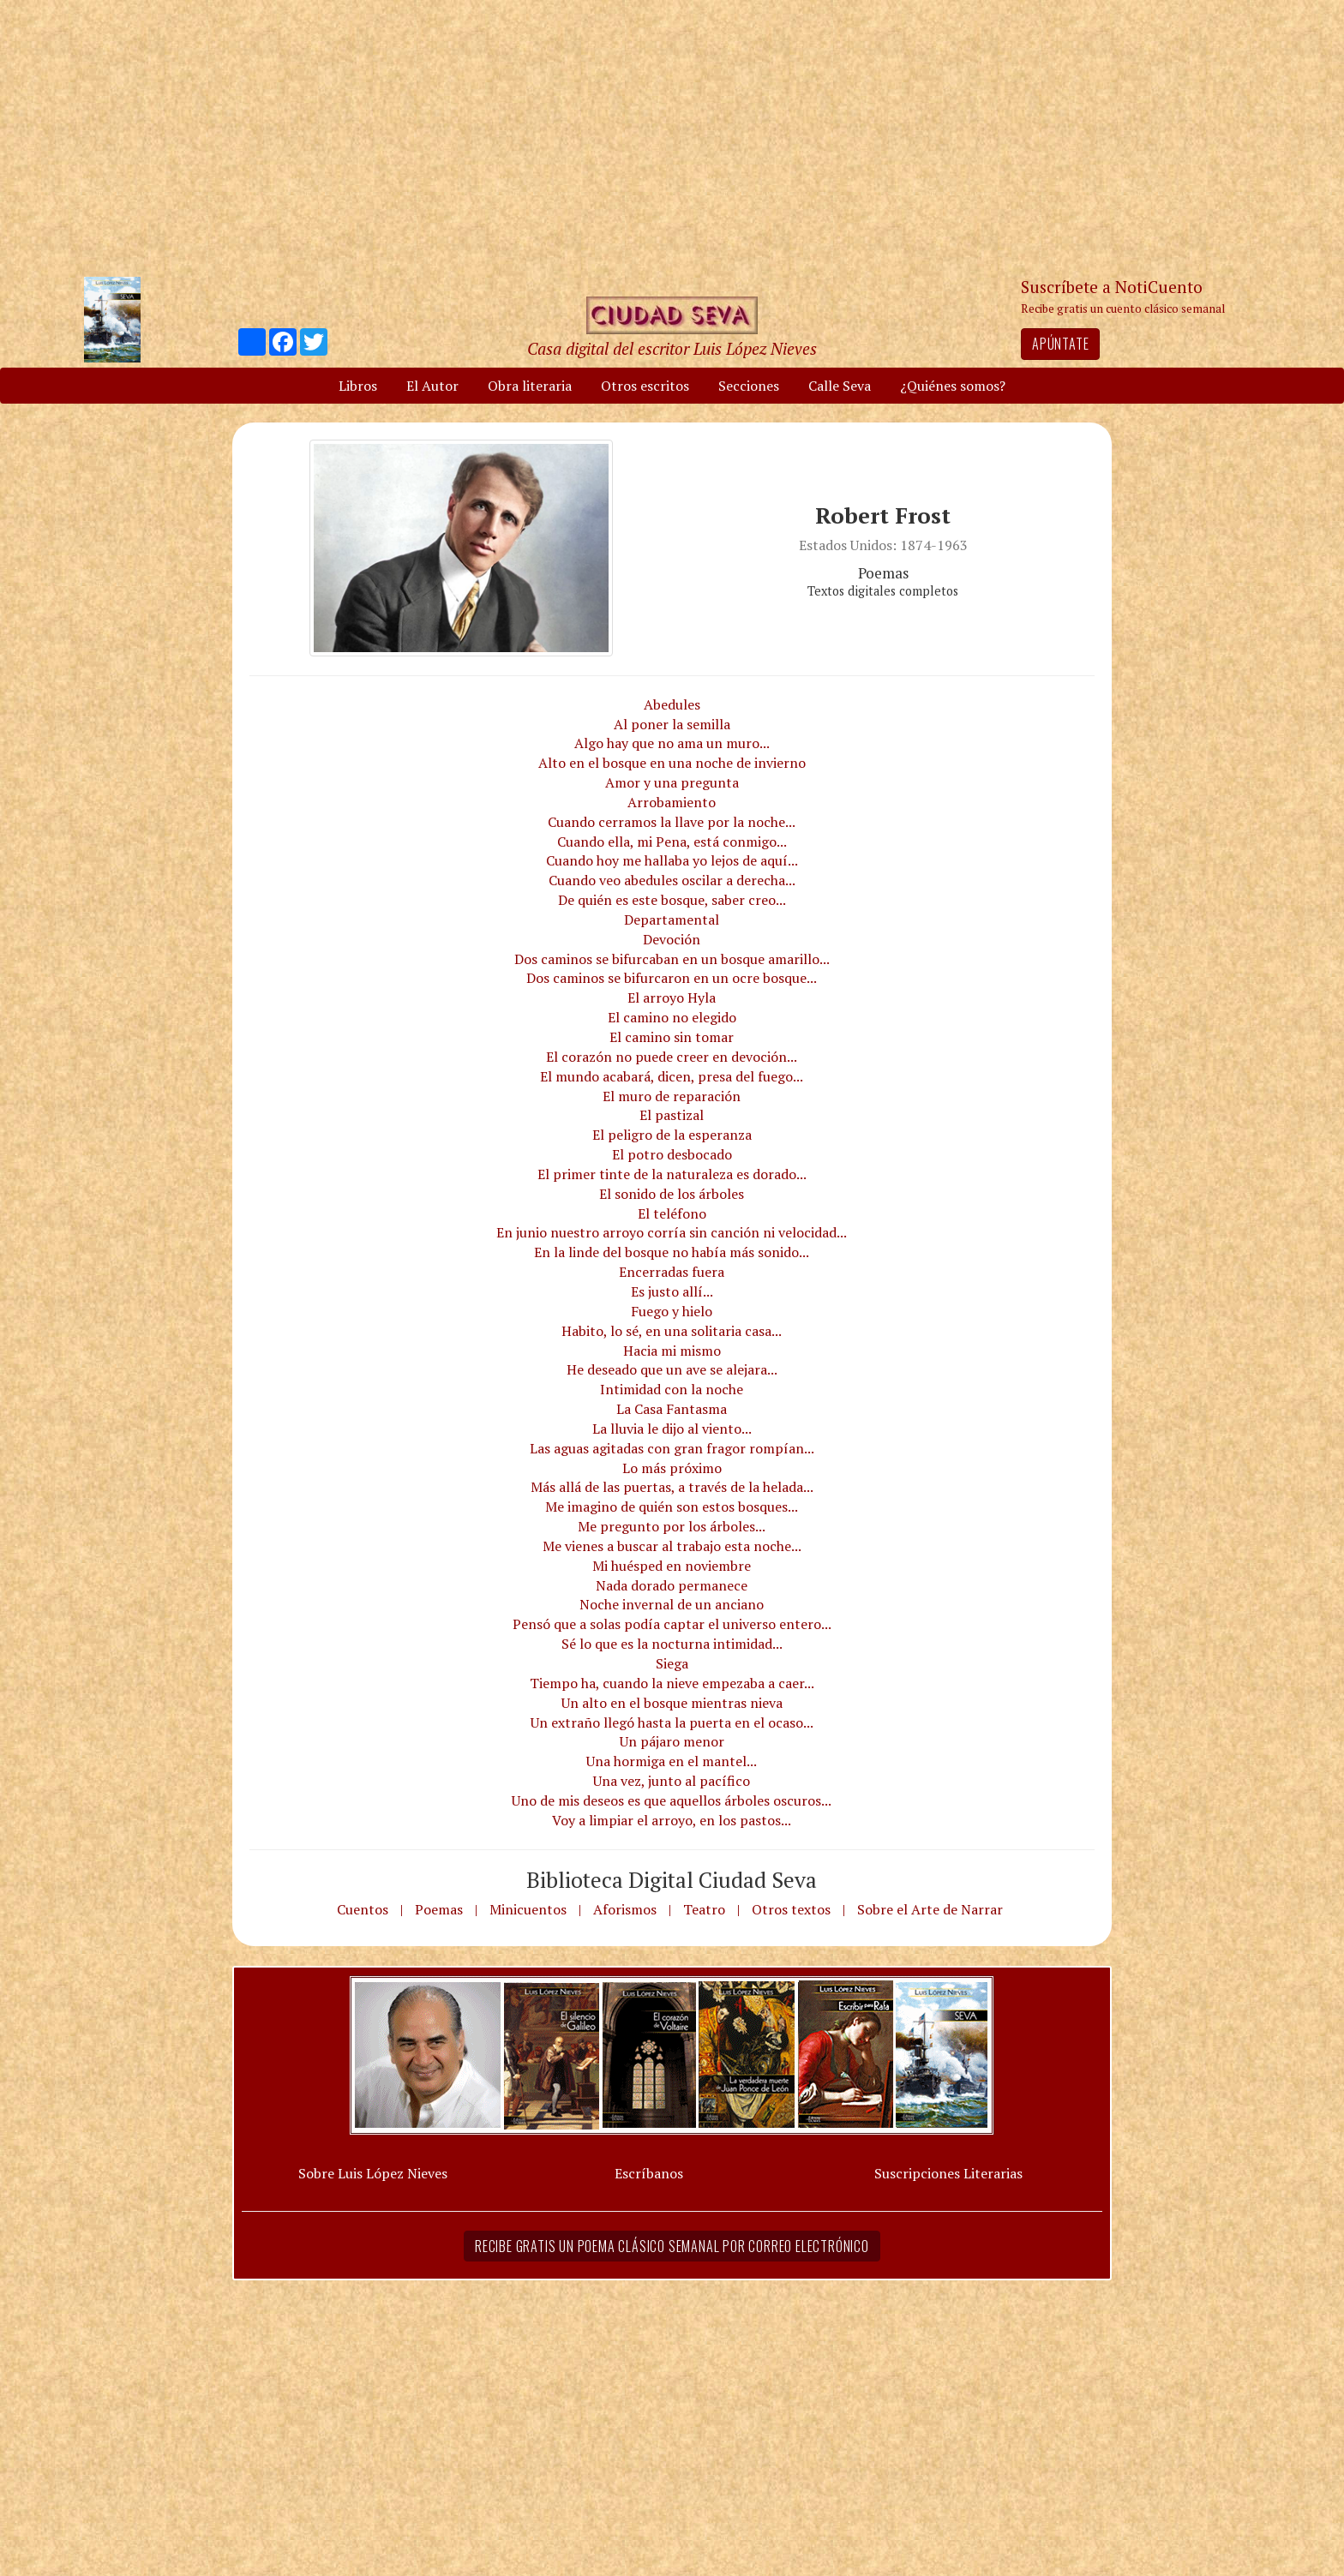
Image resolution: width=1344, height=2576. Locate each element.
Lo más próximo (672, 1468)
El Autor (432, 385)
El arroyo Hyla (671, 997)
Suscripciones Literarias (948, 2173)
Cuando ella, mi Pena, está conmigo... (672, 841)
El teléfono (672, 1213)
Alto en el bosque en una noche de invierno (672, 762)
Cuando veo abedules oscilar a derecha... (672, 880)
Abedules (672, 704)
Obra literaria (530, 385)
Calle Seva (839, 385)
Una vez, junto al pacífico (671, 1780)
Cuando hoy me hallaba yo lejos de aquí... (672, 860)
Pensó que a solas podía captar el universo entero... (672, 1623)
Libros (358, 385)
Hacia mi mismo (672, 1350)
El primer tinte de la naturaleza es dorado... (672, 1174)
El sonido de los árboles (671, 1193)
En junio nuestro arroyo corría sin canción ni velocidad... (671, 1232)
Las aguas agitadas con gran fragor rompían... (672, 1448)
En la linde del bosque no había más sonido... (671, 1252)
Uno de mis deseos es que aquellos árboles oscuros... (671, 1800)
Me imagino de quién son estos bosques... (671, 1506)
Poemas (439, 1909)
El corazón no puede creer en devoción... (671, 1056)
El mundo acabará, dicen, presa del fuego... (671, 1076)
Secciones (748, 385)
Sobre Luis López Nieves (372, 2173)
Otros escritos (645, 385)
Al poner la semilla (672, 724)
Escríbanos (649, 2173)
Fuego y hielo (671, 1311)
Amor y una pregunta (672, 782)
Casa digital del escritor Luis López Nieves (672, 348)
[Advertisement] (672, 137)
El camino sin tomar (671, 1036)
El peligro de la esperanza (672, 1134)
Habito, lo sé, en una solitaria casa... (671, 1330)
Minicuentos (528, 1909)
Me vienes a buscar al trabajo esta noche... (672, 1546)
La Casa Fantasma (671, 1408)
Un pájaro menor (672, 1741)
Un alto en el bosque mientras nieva (672, 1702)
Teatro (704, 1909)
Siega (672, 1663)
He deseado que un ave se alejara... (672, 1369)
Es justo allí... (672, 1291)
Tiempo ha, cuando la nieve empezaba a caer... (672, 1683)
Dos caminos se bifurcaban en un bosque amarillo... (672, 959)
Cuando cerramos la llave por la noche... (671, 821)
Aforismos (625, 1909)
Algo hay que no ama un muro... (672, 743)
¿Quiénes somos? (952, 385)
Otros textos (791, 1909)
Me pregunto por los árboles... (671, 1526)
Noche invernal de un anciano (671, 1604)
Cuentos (362, 1909)
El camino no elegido (672, 1017)
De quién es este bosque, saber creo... (672, 899)
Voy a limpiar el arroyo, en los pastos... (671, 1820)
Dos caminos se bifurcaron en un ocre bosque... (671, 977)
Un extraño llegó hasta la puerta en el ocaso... (672, 1722)
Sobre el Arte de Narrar (930, 1909)
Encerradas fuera (671, 1271)
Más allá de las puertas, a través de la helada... (672, 1486)
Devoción (671, 939)
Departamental (671, 919)
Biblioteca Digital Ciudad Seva (671, 1879)
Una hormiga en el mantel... (671, 1761)
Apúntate (1060, 343)
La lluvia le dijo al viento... (672, 1428)
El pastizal (671, 1114)
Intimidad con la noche (671, 1389)
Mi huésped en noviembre (671, 1565)
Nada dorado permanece (671, 1585)
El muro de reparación (672, 1096)
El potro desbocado (672, 1154)
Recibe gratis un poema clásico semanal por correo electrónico (672, 2246)
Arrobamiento (671, 802)
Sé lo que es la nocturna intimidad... (672, 1643)
